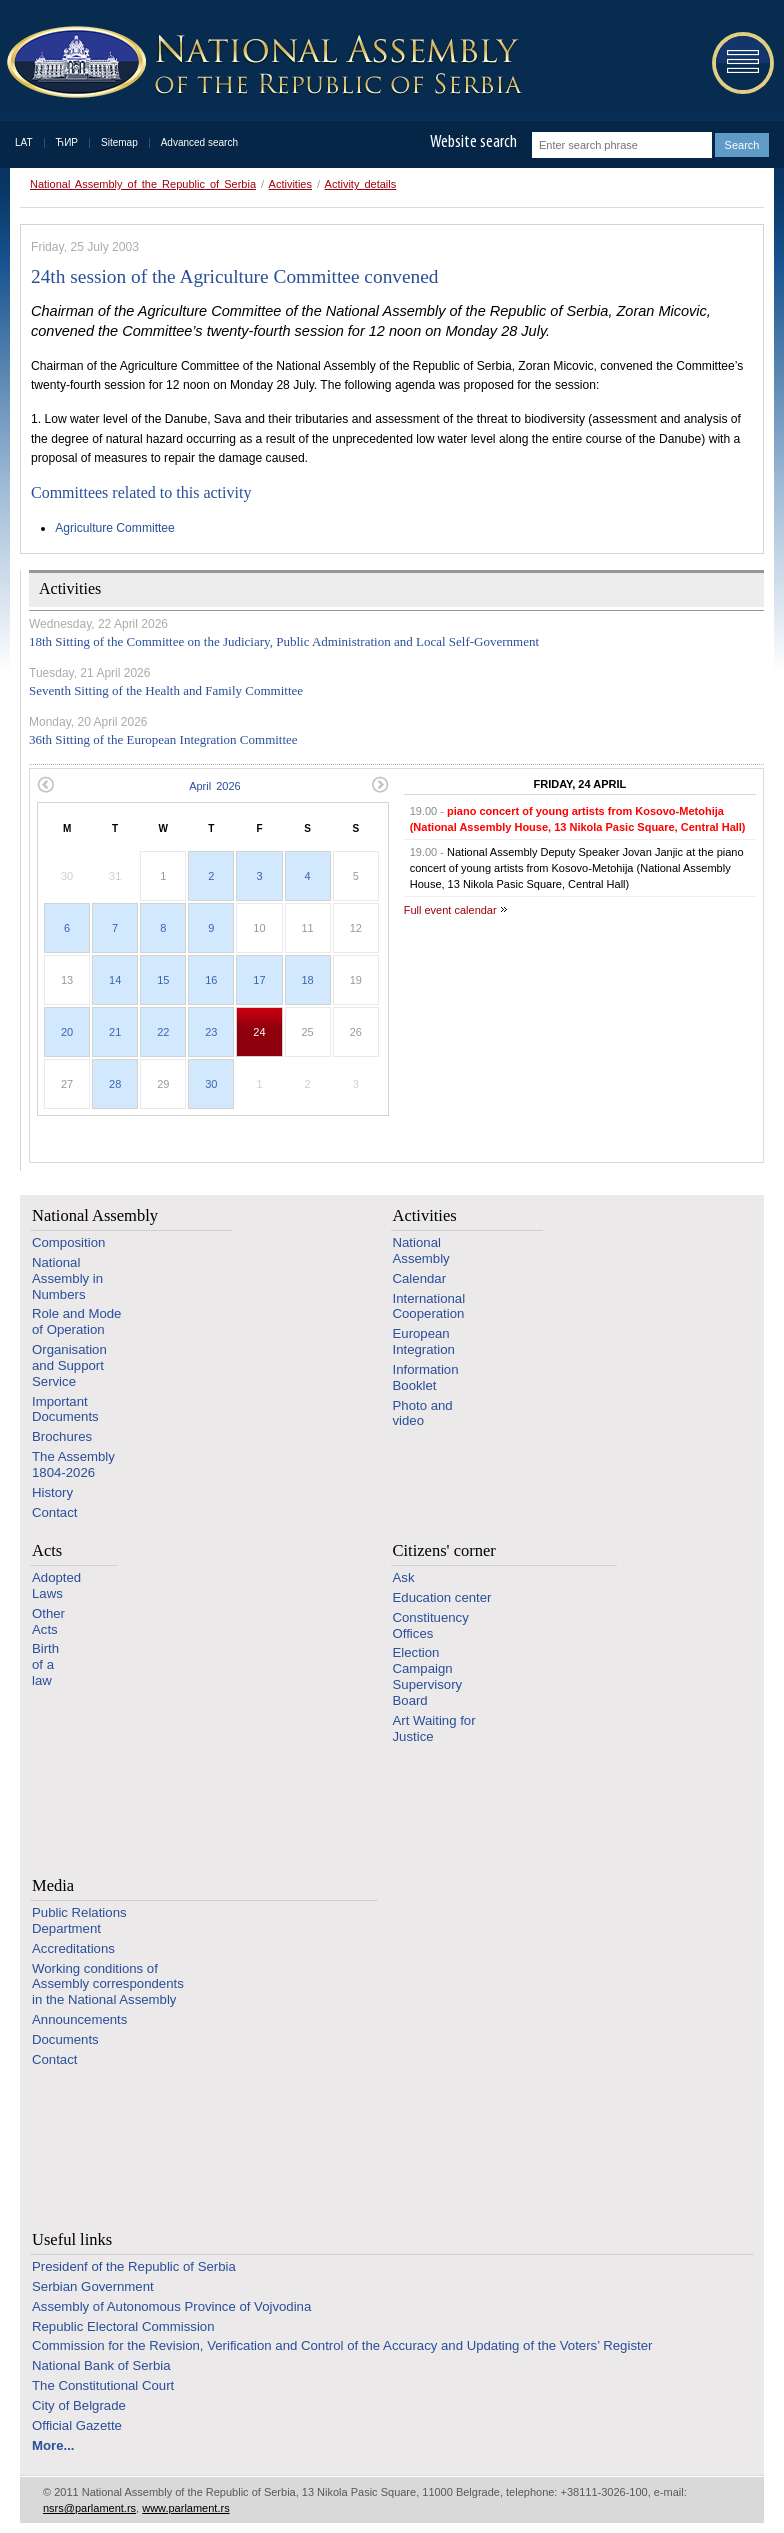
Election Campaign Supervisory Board (428, 1676)
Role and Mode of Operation (76, 1321)
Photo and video (423, 1413)
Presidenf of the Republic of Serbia (134, 2266)
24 (259, 1032)
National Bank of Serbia (101, 2365)
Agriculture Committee (115, 528)
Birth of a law (45, 1664)
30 (211, 1084)
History (52, 1492)
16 (211, 980)
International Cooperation (429, 1306)
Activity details (361, 184)
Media (53, 1885)
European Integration (424, 1341)
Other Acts (48, 1621)
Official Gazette (77, 2425)
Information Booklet (426, 1377)
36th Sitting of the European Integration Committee (163, 739)
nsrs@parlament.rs (89, 2508)
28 (115, 1084)
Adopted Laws (56, 1585)
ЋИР (67, 142)
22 (163, 1032)
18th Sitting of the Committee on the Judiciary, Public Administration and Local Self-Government (284, 641)
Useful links (72, 2239)
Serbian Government (93, 2286)
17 (259, 980)
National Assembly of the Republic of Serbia (143, 184)
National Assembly (95, 1215)
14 (115, 980)
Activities (290, 184)
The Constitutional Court (103, 2385)
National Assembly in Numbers (67, 1278)
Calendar (420, 1278)
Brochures (62, 1436)
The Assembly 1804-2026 (73, 1464)
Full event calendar (450, 910)
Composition (68, 1242)
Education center (442, 1597)
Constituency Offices (431, 1625)
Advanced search (199, 142)
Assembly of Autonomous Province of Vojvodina (171, 2306)
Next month (380, 784)
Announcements (79, 2019)
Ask (404, 1577)
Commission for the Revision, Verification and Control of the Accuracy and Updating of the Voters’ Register (342, 2345)
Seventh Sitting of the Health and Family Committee (166, 690)
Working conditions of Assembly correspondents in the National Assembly (108, 1984)
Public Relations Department (79, 1920)
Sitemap (119, 142)
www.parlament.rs (185, 2508)
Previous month (45, 784)
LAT (24, 142)
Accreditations (73, 1948)
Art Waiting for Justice (434, 1728)
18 (307, 980)
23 (211, 1032)
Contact (54, 1512)
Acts (47, 1550)
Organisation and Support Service (69, 1365)
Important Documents (65, 1409)
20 (67, 1032)
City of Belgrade (79, 2405)
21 (115, 1032)
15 (163, 980)
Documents (65, 2039)
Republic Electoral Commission (123, 2326)
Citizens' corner (444, 1550)
